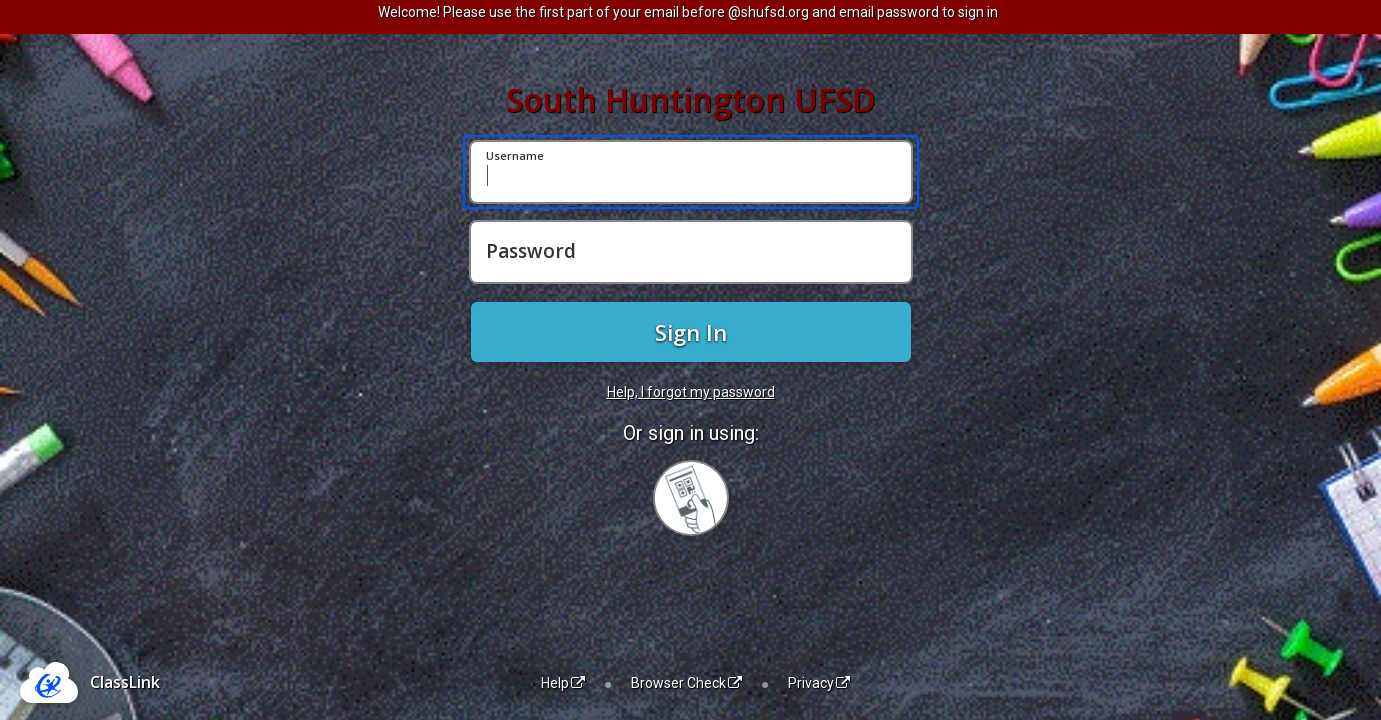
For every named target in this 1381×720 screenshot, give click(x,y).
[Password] (691, 252)
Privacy (819, 683)
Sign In (691, 332)
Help (563, 683)
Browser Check (686, 683)
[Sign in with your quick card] (691, 498)
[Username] (691, 172)
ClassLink (125, 682)
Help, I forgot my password (691, 392)
